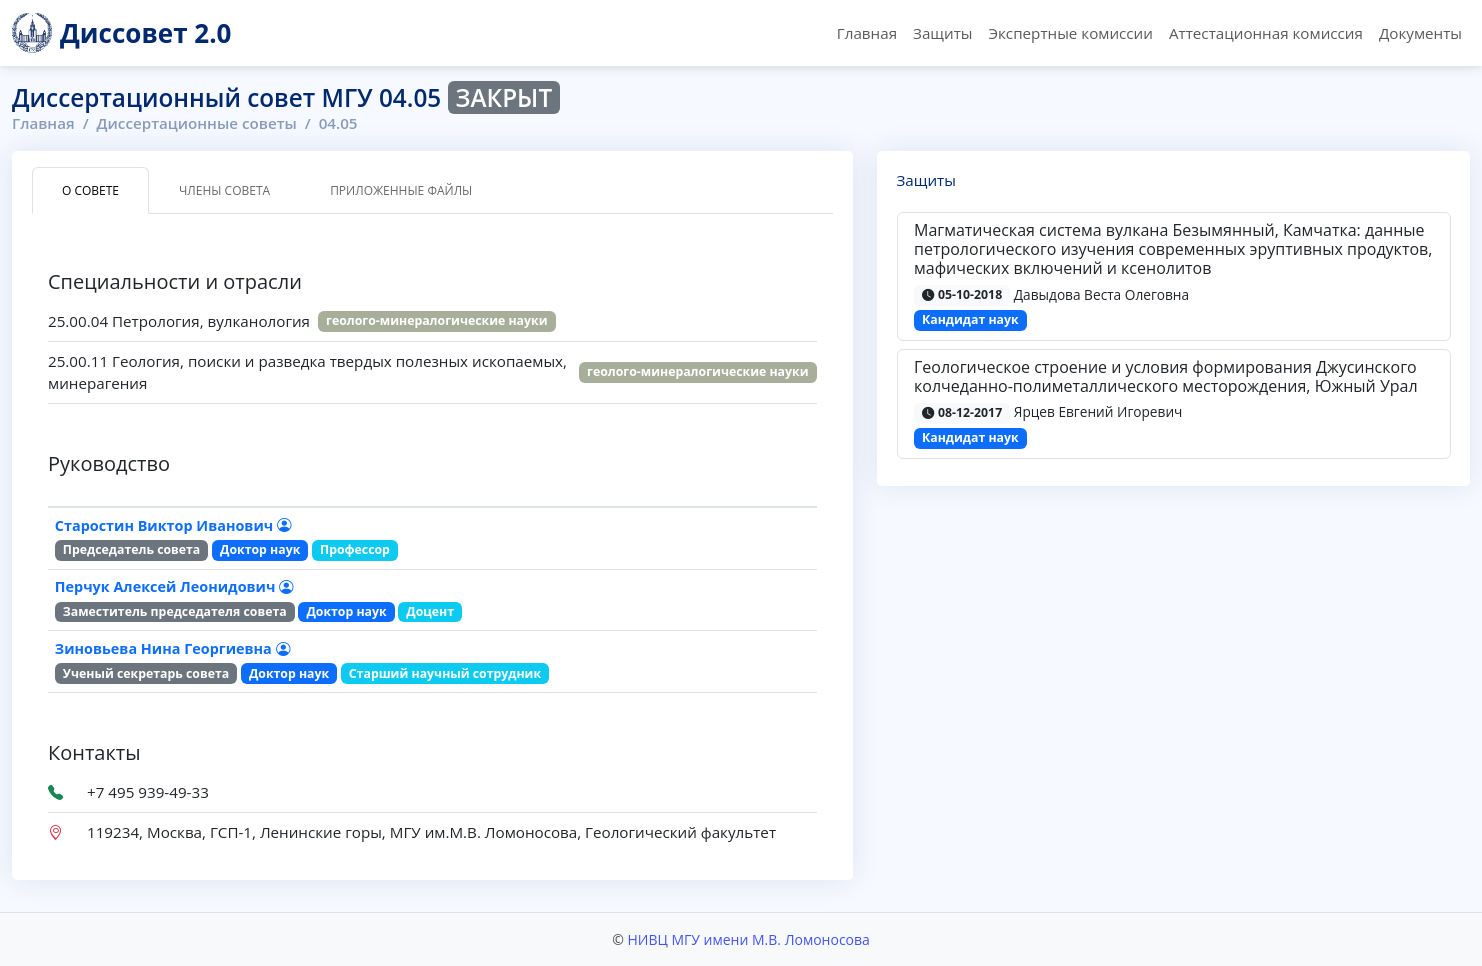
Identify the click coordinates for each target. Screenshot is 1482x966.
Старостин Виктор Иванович (173, 525)
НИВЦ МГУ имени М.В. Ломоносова (748, 939)
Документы (1420, 33)
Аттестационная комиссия (1266, 33)
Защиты (942, 33)
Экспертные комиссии (1070, 33)
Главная (867, 33)
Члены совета (224, 190)
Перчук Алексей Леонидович (174, 586)
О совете (90, 190)
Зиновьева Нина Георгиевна (172, 648)
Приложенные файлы (401, 190)
